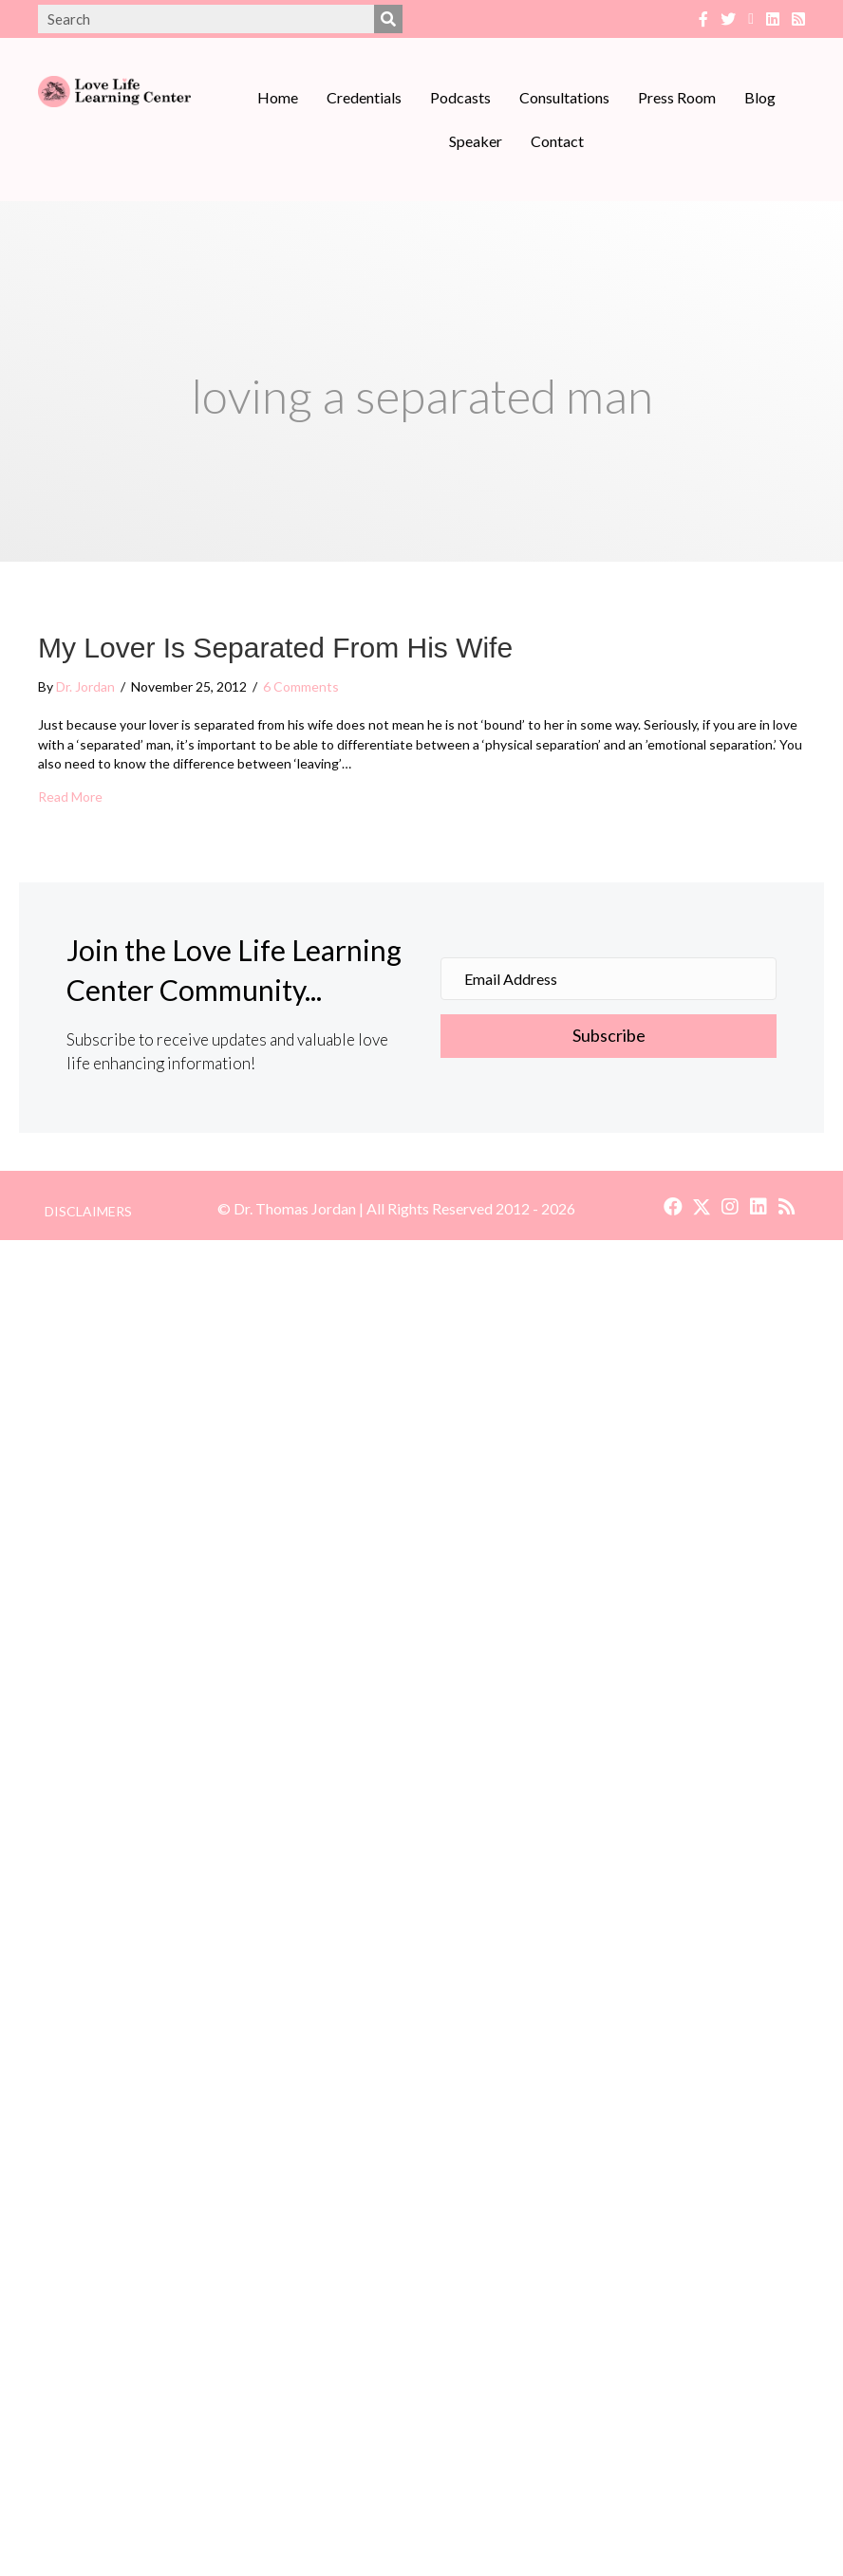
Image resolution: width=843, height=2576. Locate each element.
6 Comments (301, 686)
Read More (70, 796)
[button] (608, 1036)
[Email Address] (608, 978)
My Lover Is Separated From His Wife (275, 647)
